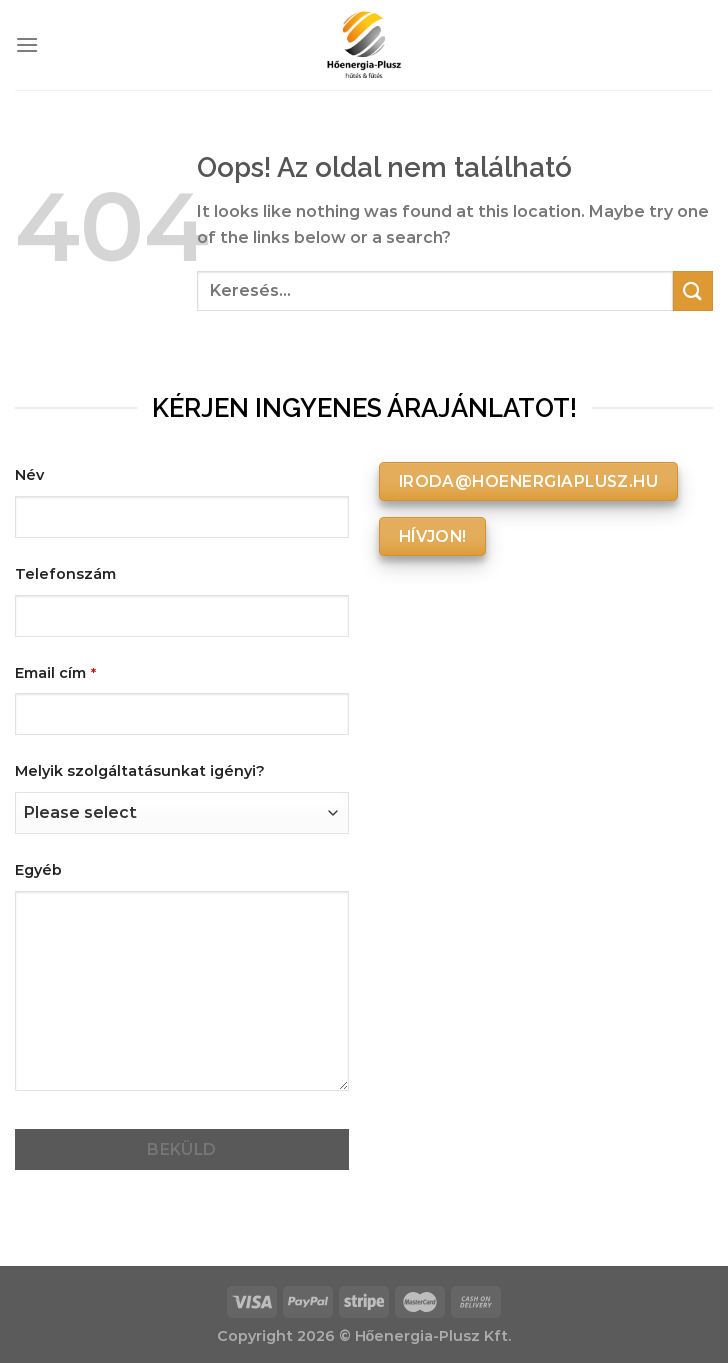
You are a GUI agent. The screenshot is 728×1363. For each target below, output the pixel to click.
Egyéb (38, 870)
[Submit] (693, 290)
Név (29, 475)
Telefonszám (65, 574)
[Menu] (27, 44)
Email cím (55, 673)
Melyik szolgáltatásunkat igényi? (140, 771)
